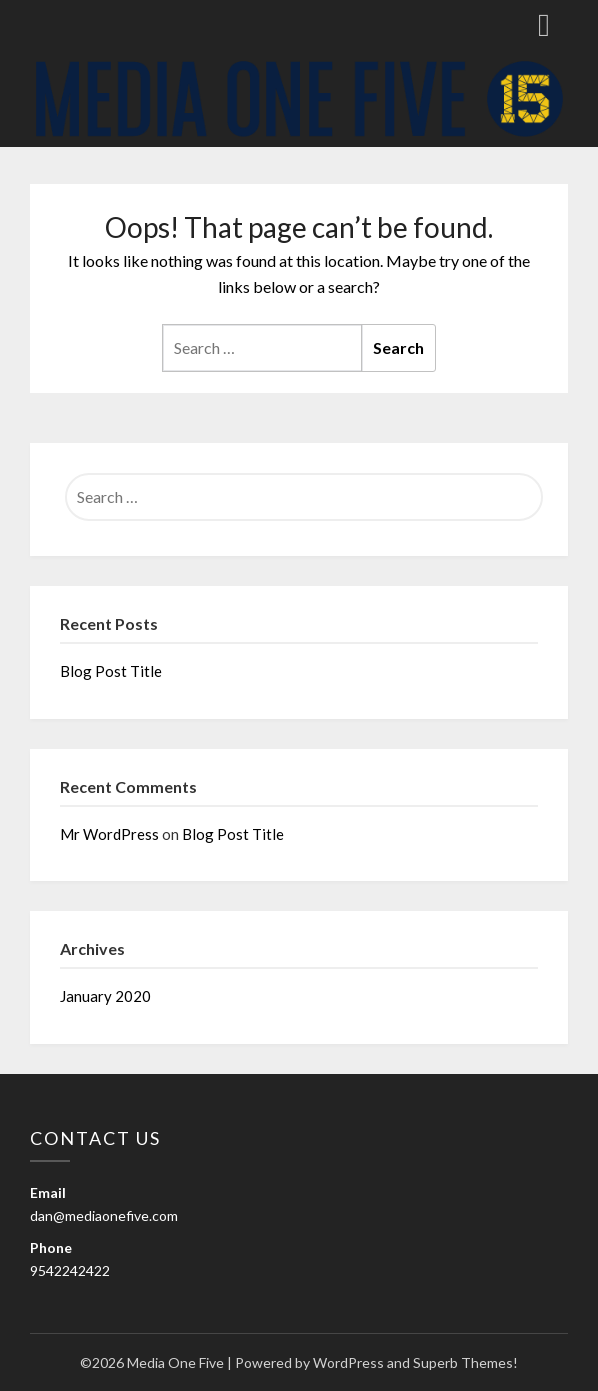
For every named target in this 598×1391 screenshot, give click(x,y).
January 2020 (105, 996)
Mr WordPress (109, 834)
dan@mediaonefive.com (104, 1215)
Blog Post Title (111, 671)
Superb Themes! (465, 1362)
